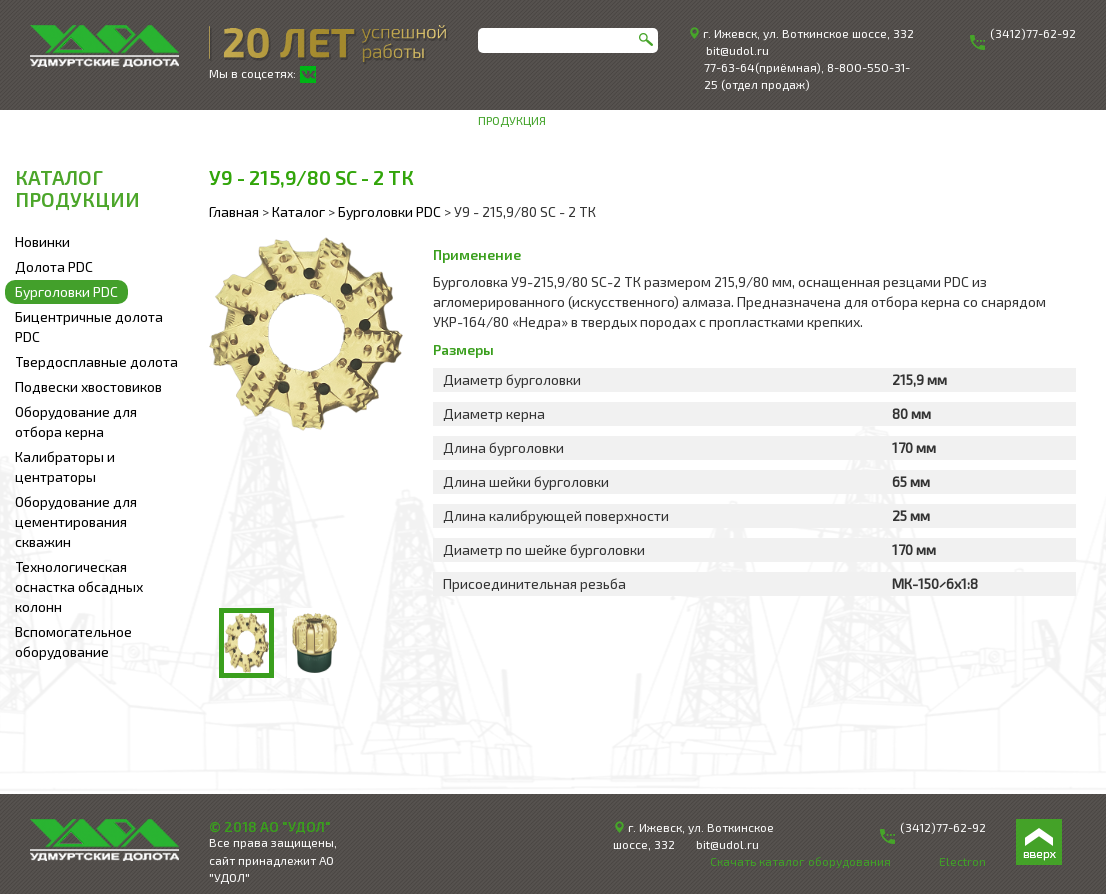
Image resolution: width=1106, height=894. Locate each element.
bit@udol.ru (737, 50)
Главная (234, 211)
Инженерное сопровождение (737, 120)
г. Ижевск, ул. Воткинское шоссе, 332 (808, 33)
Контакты (1046, 120)
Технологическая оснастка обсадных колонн (79, 586)
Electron (962, 861)
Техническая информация (922, 120)
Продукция (512, 120)
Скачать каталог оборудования (800, 861)
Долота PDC (54, 266)
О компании (595, 120)
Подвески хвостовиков (88, 386)
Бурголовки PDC (66, 291)
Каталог (298, 211)
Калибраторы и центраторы (65, 466)
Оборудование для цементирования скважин (76, 521)
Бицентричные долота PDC (89, 326)
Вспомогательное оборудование (73, 641)
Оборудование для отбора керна (76, 421)
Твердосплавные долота (96, 361)
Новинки (42, 241)
